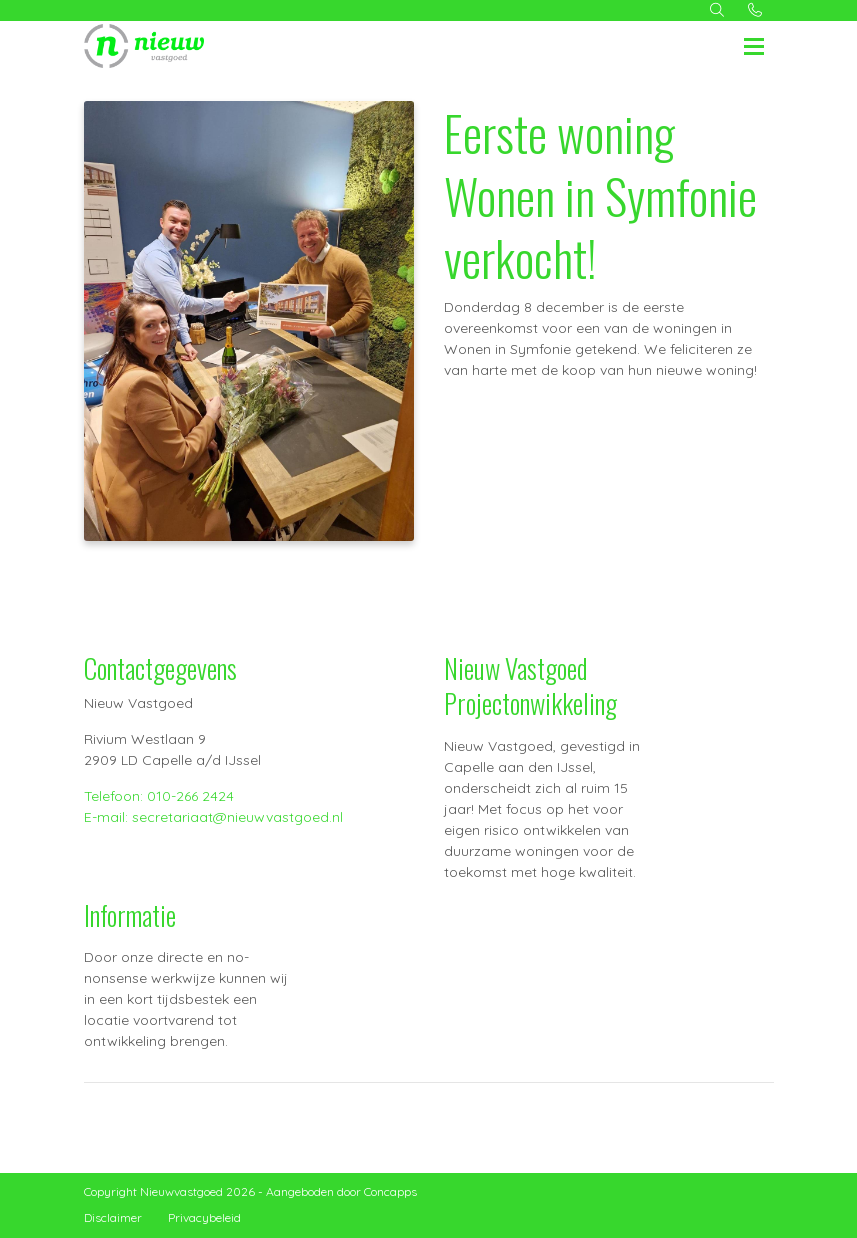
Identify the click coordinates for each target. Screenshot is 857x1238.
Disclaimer (113, 1217)
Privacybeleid (204, 1217)
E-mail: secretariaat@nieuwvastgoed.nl (213, 817)
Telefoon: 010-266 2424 (159, 796)
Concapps (390, 1191)
